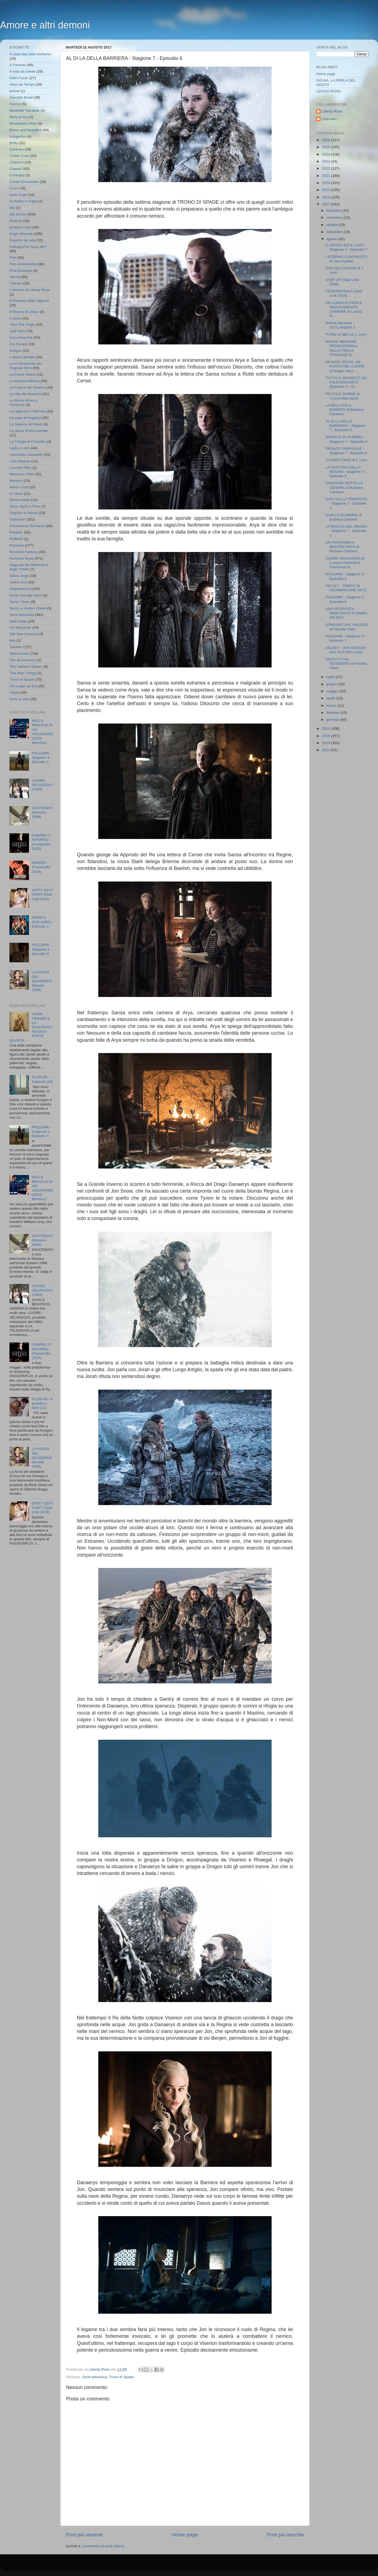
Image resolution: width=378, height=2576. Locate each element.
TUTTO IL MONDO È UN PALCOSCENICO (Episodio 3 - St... (345, 382)
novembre (335, 217)
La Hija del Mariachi (25, 394)
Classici (15, 169)
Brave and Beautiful (25, 130)
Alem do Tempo (22, 84)
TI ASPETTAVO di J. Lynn (346, 460)
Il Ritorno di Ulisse (24, 312)
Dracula (15, 221)
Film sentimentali (23, 264)
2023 (326, 161)
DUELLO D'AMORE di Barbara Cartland (343, 517)
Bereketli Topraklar (24, 110)
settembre (335, 232)
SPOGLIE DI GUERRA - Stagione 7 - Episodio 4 (346, 439)
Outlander (17, 519)
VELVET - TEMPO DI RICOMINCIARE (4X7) (346, 588)
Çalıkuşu (16, 149)
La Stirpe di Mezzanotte (28, 431)
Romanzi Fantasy (23, 552)
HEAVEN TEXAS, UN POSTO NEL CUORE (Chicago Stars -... (344, 366)
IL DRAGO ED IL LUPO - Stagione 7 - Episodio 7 (346, 247)
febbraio (333, 713)
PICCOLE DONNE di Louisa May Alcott (342, 396)
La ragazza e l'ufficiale (27, 411)
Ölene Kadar (19, 500)
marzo (331, 705)
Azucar (15, 104)
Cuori (13, 188)
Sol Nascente (20, 627)
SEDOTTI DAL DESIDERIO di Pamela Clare (346, 663)
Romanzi (16, 545)
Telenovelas (19, 653)
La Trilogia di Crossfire (27, 442)
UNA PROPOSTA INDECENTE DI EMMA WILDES (346, 613)
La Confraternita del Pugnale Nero (25, 365)
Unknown (329, 119)
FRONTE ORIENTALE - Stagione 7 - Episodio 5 (346, 451)
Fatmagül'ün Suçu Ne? (28, 247)
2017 (326, 204)
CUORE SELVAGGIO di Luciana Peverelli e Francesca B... (344, 562)
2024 (326, 154)
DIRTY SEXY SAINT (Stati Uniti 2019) (42, 894)
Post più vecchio (285, 2535)
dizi (12, 208)
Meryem (16, 481)
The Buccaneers (22, 660)
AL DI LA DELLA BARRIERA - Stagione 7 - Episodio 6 (345, 425)
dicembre (334, 210)
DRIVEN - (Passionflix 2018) (41, 867)
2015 (326, 736)
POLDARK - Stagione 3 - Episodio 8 (345, 599)
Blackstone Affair (23, 123)
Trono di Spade (121, 2377)
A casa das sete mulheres (30, 54)
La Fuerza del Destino (27, 387)
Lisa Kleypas (19, 461)
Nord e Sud (18, 487)
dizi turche (17, 214)
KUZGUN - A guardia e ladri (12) (42, 1403)
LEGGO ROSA (328, 91)
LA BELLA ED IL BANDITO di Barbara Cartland (344, 409)
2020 (326, 183)
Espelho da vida (22, 240)
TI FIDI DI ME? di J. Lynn (345, 335)
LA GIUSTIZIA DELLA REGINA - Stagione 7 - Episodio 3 (345, 471)
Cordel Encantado (24, 182)
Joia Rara (17, 331)
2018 (326, 197)
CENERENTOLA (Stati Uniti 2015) (343, 293)
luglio (331, 677)
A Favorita (17, 65)
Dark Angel (18, 195)
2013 (326, 750)
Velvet (14, 692)
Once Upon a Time (24, 506)
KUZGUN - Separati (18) (42, 1079)
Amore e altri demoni (45, 25)
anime (14, 91)
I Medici (15, 283)
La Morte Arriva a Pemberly (23, 402)
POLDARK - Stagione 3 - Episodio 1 (41, 757)
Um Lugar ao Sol (23, 686)
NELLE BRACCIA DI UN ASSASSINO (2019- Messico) (42, 732)
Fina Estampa (20, 271)
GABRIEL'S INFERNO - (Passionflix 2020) (41, 842)
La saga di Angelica (25, 418)
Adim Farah (18, 78)
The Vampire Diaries (26, 666)
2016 (326, 729)
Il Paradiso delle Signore (29, 301)
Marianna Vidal (21, 474)
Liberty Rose (332, 111)
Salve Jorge (19, 576)
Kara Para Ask (21, 337)
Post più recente (84, 2535)
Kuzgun (15, 350)
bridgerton (17, 136)
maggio (332, 691)
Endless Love (20, 227)
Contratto (17, 175)
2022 (326, 168)
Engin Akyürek (21, 234)
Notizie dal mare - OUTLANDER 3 (340, 325)
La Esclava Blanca (24, 381)
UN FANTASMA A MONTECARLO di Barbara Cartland (342, 546)
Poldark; (16, 532)
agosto (332, 239)
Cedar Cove (19, 156)
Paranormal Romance (27, 526)
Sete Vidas (18, 621)
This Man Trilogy (22, 673)
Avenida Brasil (21, 97)
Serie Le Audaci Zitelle (27, 608)
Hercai (14, 277)
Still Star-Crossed (23, 634)
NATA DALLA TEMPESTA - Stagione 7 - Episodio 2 (346, 503)
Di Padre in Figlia (23, 201)
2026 (326, 140)
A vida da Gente (22, 71)
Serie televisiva (94, 2377)
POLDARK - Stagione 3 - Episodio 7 (345, 638)
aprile (331, 698)
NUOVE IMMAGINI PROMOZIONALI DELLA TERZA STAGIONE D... (341, 348)
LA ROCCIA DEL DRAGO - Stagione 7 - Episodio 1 (346, 530)
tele (12, 640)
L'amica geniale (22, 357)
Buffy (13, 143)
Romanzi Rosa (21, 558)
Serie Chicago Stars (25, 595)
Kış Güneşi (18, 344)
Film (13, 258)
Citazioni (16, 162)
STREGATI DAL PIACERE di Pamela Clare (347, 627)
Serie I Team (19, 602)
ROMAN (16, 539)
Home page (185, 2535)
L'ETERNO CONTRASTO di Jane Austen (346, 259)
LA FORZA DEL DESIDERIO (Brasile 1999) (42, 981)
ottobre (332, 225)
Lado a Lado (19, 448)
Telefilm (15, 647)
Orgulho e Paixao (23, 513)
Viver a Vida (19, 699)
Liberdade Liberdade (26, 455)
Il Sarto (15, 318)
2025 (326, 147)
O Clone (16, 494)
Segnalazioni (19, 589)
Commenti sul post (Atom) (103, 2546)
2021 (326, 176)
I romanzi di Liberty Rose (29, 290)
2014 (326, 743)
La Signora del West (25, 424)
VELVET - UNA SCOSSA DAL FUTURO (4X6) (345, 650)
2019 (326, 190)
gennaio (333, 720)
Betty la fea (18, 117)
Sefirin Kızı (18, 582)
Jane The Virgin (22, 324)
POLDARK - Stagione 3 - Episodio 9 (41, 949)
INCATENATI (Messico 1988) (42, 812)
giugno (332, 684)
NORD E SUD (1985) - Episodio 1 (42, 921)
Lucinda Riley (20, 468)
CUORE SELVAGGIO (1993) (42, 785)
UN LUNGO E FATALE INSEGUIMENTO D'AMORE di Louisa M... (343, 309)
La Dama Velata (22, 374)
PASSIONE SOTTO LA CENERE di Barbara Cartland (344, 487)
